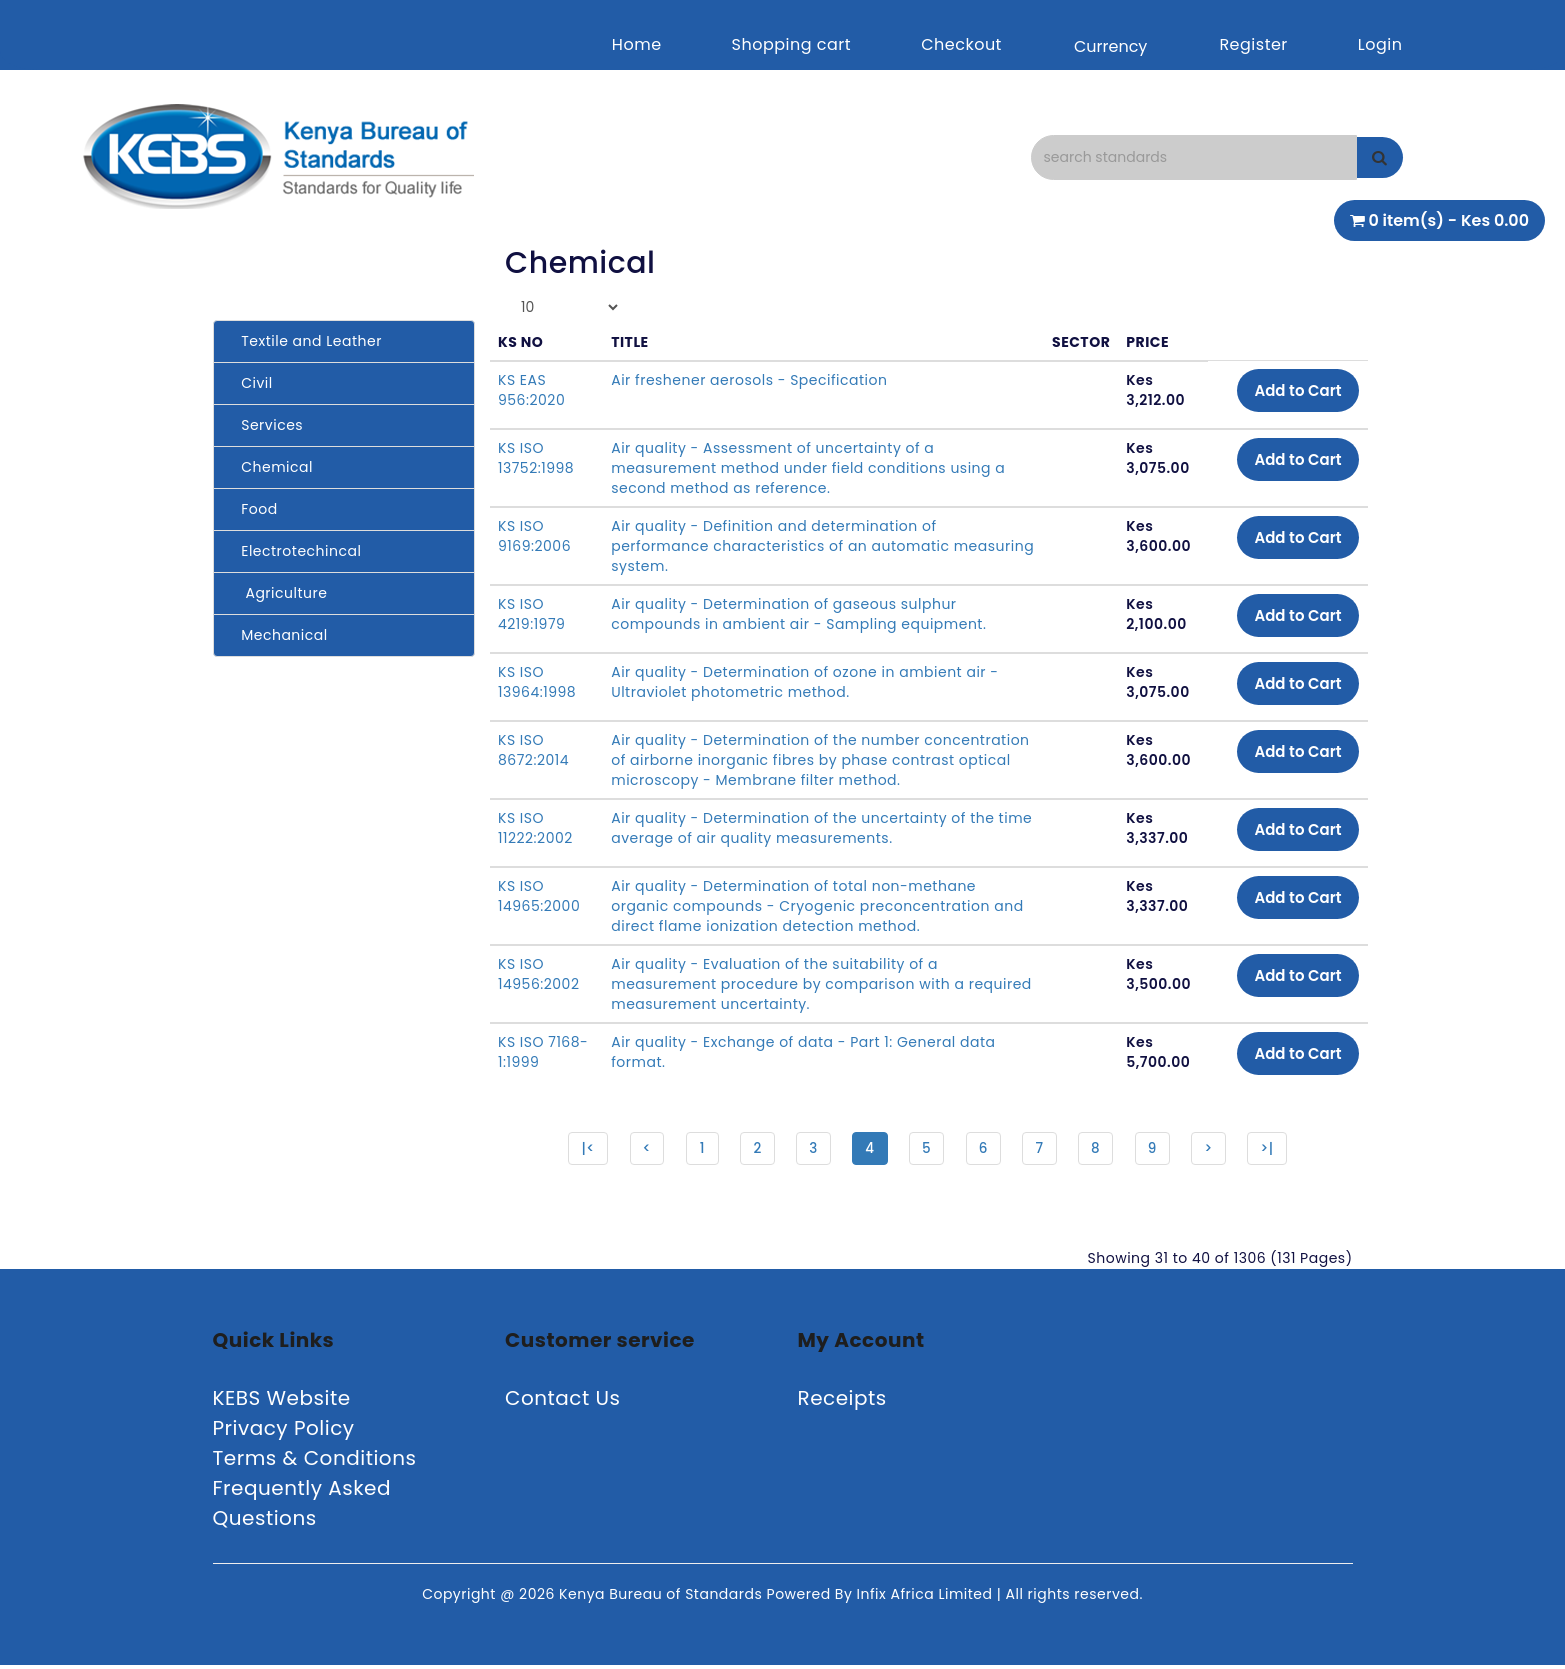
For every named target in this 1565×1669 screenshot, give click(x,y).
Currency (1110, 46)
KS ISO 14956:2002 (538, 974)
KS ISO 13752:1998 (536, 458)
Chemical (271, 467)
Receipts (842, 1402)
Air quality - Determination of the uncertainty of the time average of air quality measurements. (802, 828)
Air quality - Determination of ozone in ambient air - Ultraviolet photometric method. (804, 682)
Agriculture (278, 593)
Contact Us (563, 1402)
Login (1380, 44)
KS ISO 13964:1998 (537, 682)
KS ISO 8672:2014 (533, 750)
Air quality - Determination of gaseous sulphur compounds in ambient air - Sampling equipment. (798, 614)
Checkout (961, 44)
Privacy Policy (284, 1432)
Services (266, 425)
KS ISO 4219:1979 (531, 614)
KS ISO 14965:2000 (539, 896)
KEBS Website (282, 1402)
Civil (251, 383)
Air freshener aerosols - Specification (749, 380)
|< (577, 1150)
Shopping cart (792, 44)
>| (1277, 1150)
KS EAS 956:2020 (531, 390)
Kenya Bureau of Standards (662, 1598)
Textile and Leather (305, 341)
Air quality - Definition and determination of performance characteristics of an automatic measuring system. (780, 546)
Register (1253, 44)
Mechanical (278, 635)
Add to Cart (1292, 391)
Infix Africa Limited (927, 1598)
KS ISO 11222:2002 (535, 828)
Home (637, 44)
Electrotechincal (295, 551)
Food (253, 509)
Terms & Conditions (315, 1462)
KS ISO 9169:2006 (534, 536)
